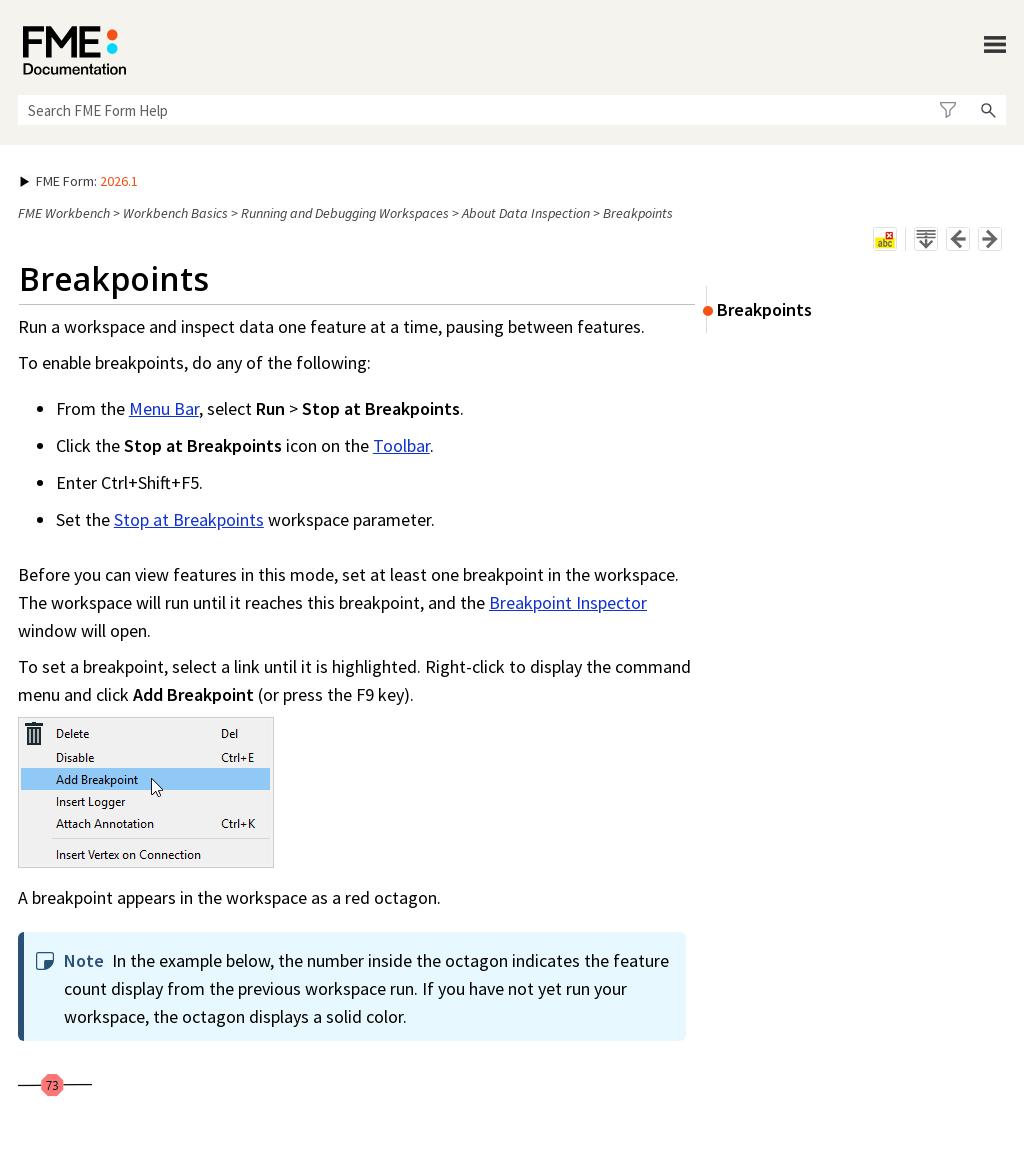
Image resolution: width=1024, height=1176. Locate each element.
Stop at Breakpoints (189, 519)
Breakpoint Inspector (568, 602)
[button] (947, 110)
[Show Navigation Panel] (995, 45)
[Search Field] (512, 110)
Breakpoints (764, 309)
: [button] (79, 181)
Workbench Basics (175, 213)
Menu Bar (164, 408)
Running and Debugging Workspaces (345, 213)
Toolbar (401, 445)
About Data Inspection (526, 213)
